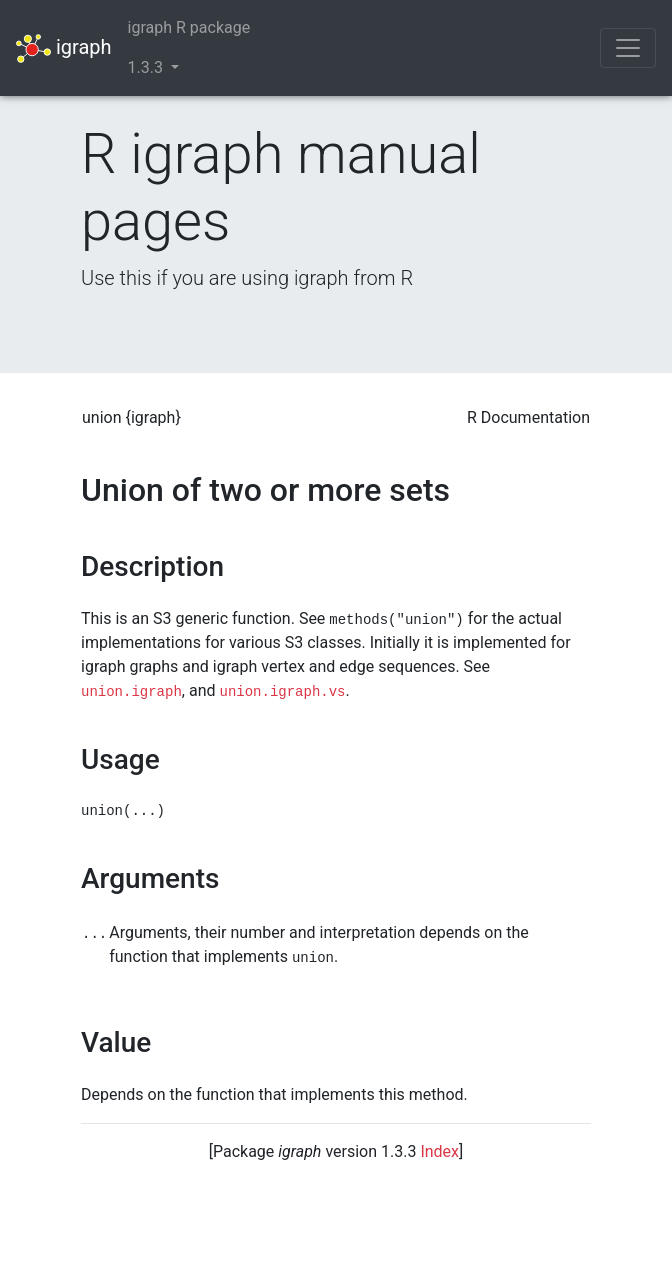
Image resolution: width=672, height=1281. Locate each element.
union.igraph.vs (282, 692)
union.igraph (131, 692)
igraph (64, 48)
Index (439, 1151)
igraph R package (189, 27)
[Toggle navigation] (628, 48)
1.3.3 (147, 67)
